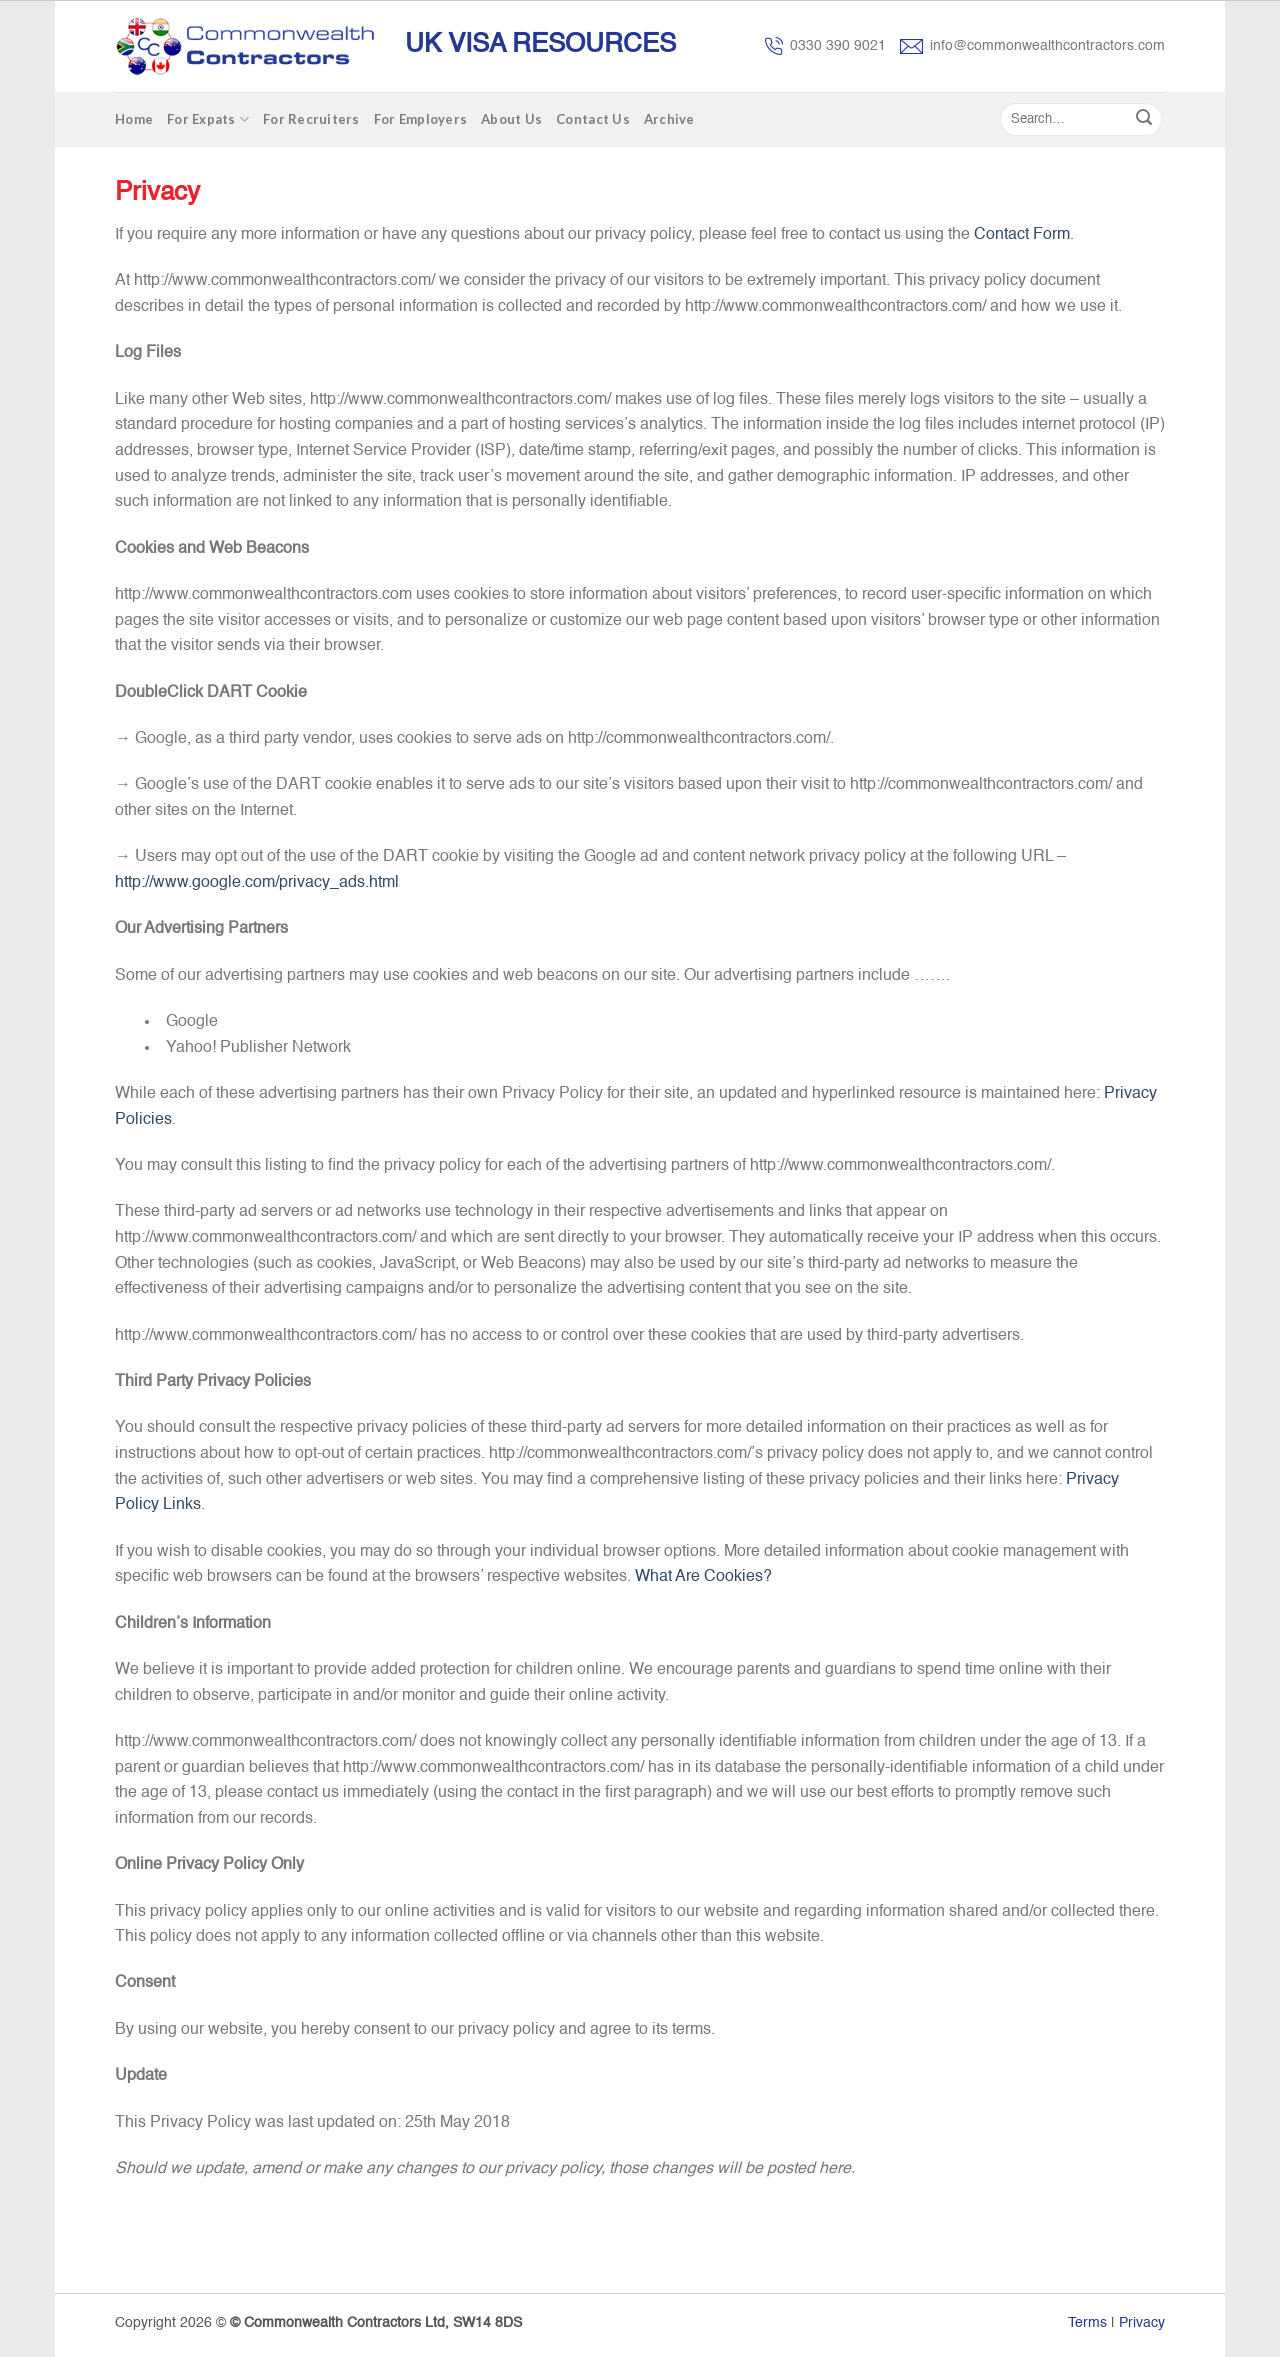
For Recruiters (311, 119)
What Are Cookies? (703, 1577)
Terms (1087, 2323)
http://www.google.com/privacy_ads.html (257, 883)
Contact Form (1022, 235)
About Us (511, 119)
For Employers (420, 119)
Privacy (1142, 2323)
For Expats (208, 119)
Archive (669, 119)
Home (134, 119)
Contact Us (593, 119)
